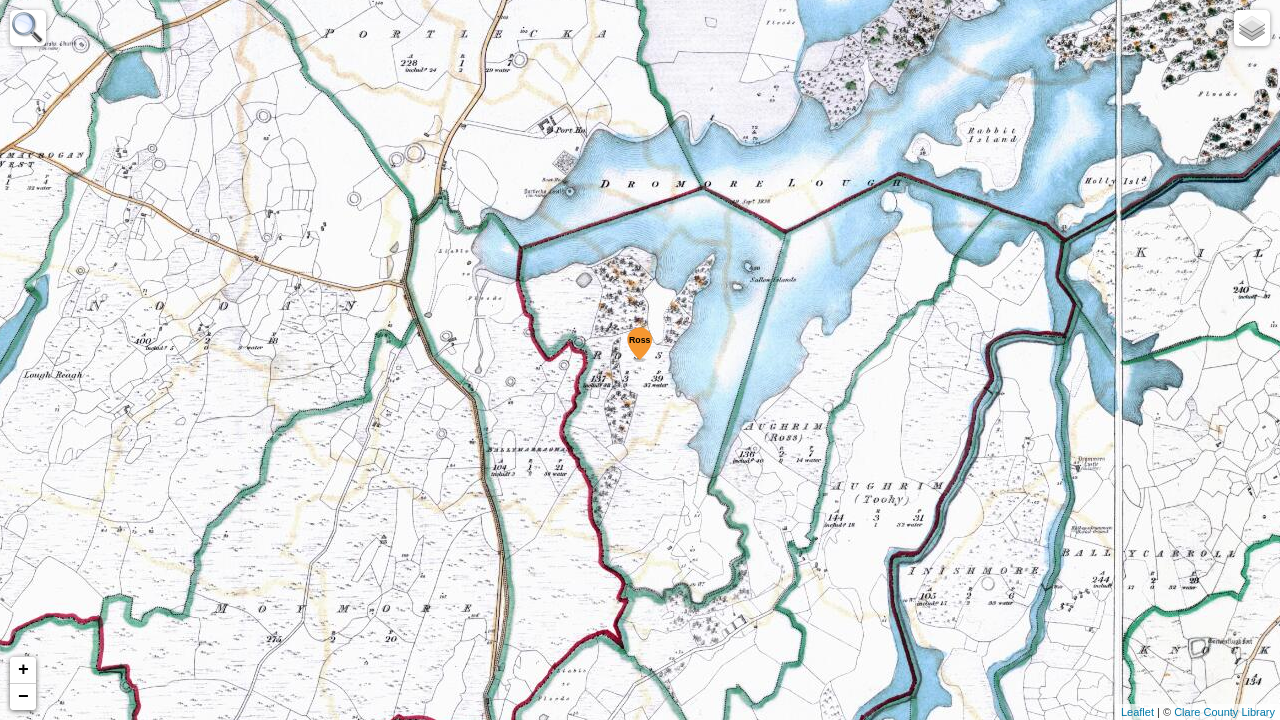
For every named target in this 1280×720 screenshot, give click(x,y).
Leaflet (1137, 712)
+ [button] (23, 670)
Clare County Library (1224, 712)
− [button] (23, 697)
